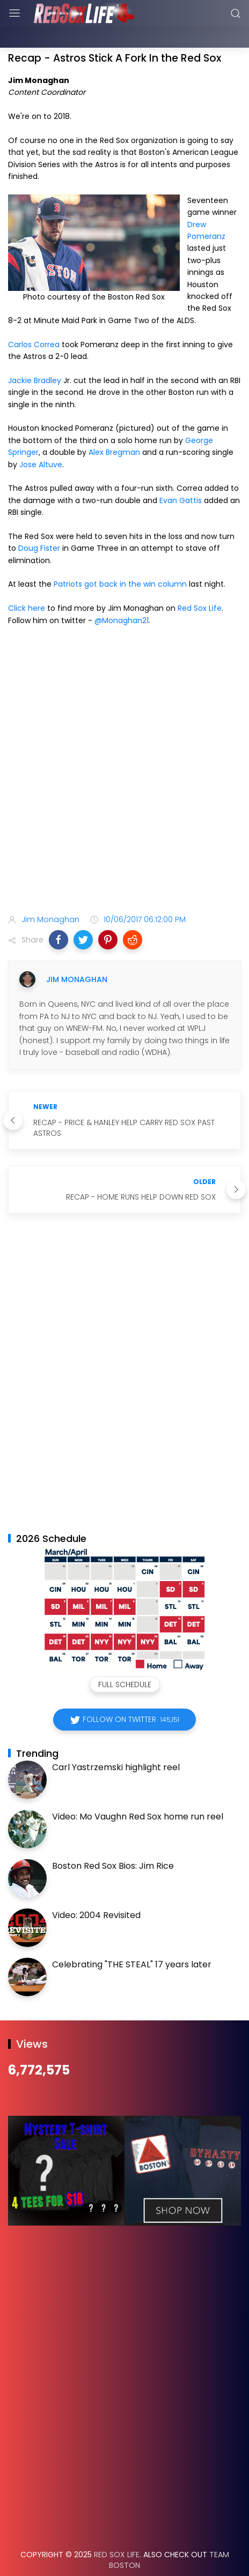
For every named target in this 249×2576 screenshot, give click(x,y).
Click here (26, 581)
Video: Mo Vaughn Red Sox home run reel (137, 1790)
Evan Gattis (180, 473)
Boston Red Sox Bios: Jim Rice (113, 1839)
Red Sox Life (200, 581)
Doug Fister (39, 521)
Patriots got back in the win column (120, 557)
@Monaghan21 (121, 593)
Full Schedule (124, 1657)
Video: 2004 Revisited (96, 1888)
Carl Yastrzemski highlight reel (116, 1740)
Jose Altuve (40, 437)
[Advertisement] (124, 745)
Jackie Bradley (34, 353)
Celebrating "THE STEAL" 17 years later (131, 1937)
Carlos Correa (34, 317)
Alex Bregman (114, 425)
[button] (58, 913)
